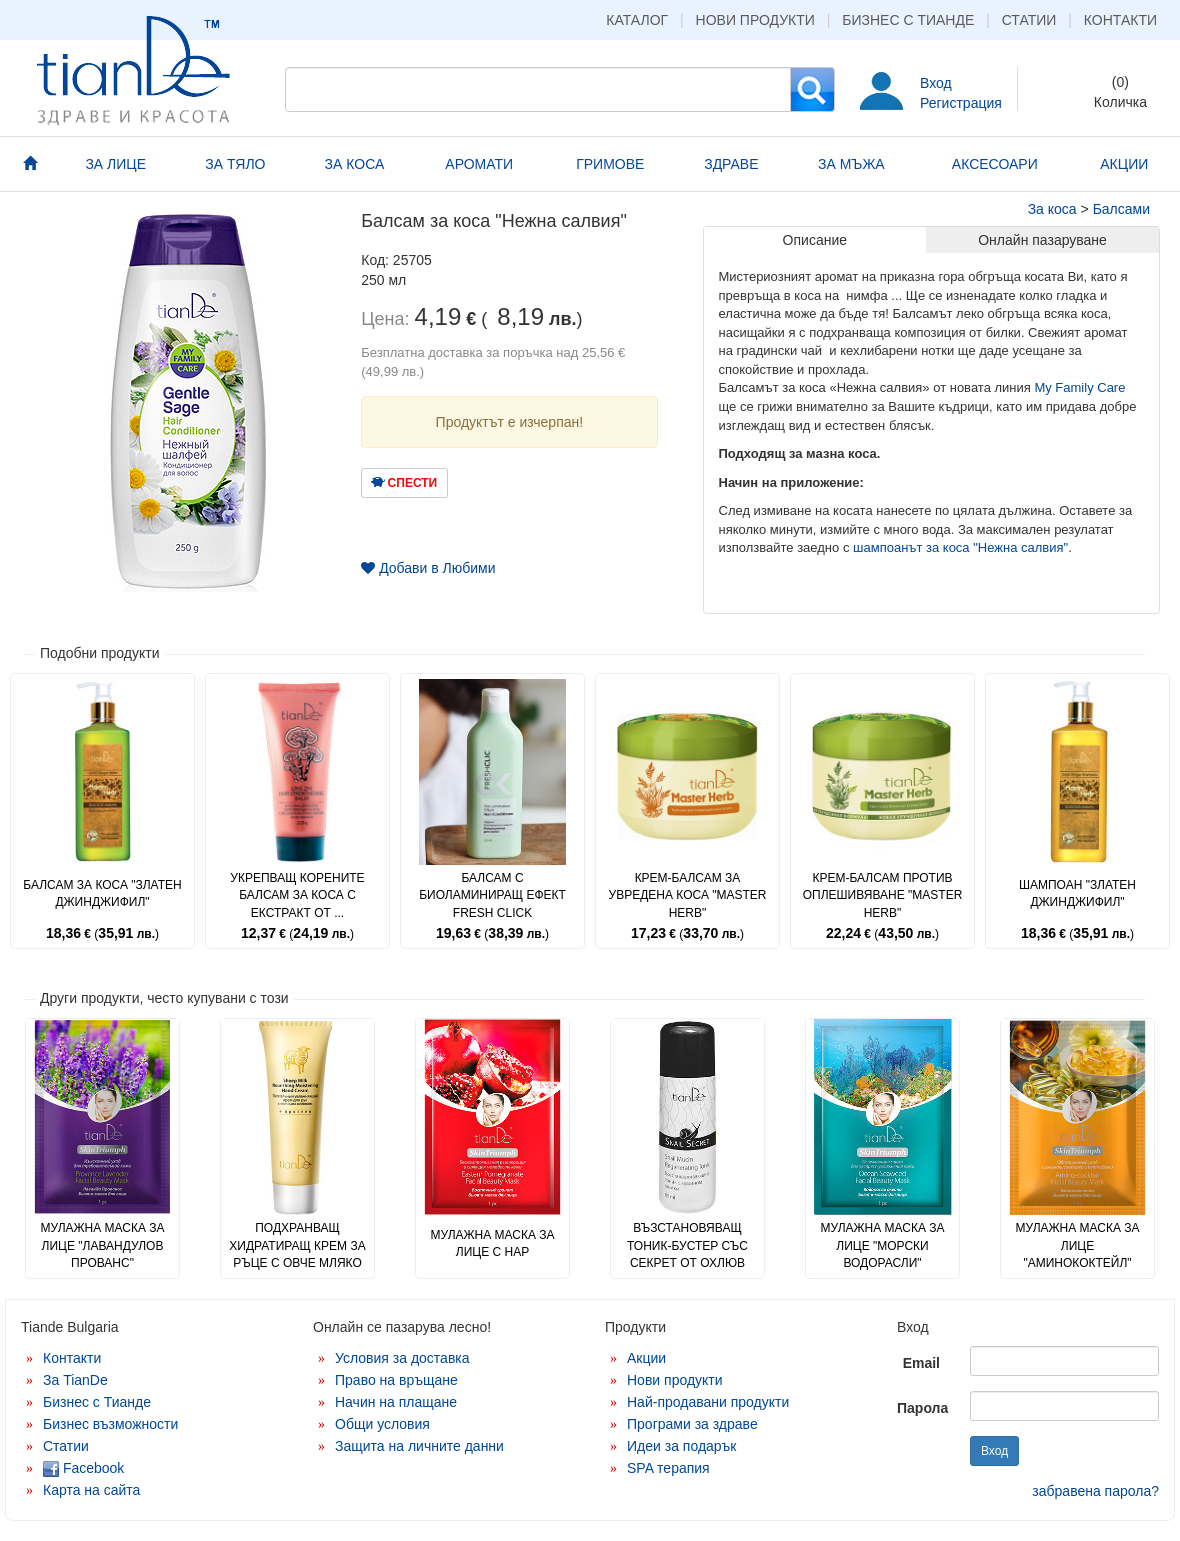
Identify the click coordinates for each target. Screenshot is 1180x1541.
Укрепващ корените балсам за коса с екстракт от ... (297, 895)
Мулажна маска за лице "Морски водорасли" (882, 1245)
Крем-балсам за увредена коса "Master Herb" (688, 895)
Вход (936, 83)
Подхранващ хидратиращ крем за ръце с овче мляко (297, 1245)
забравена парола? (1095, 1491)
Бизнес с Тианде (908, 20)
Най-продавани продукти (708, 1402)
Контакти (1120, 20)
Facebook (83, 1468)
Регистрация (961, 103)
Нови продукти (755, 20)
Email (921, 1363)
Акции (646, 1358)
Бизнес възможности (110, 1424)
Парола (922, 1408)
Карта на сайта (91, 1490)
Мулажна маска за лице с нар (492, 1243)
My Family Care (1079, 387)
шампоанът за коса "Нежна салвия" (960, 547)
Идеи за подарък (682, 1446)
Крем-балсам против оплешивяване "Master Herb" (883, 895)
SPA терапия (668, 1468)
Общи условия (382, 1424)
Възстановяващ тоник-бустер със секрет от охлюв (687, 1245)
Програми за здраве (692, 1424)
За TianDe (75, 1380)
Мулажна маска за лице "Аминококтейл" (1077, 1245)
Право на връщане (396, 1380)
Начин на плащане (396, 1402)
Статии (1029, 20)
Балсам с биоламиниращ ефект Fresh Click (492, 895)
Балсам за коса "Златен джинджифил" (102, 893)
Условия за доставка (402, 1358)
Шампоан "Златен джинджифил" (1077, 893)
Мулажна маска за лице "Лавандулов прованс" (102, 1245)
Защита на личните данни (419, 1446)
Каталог (637, 20)
